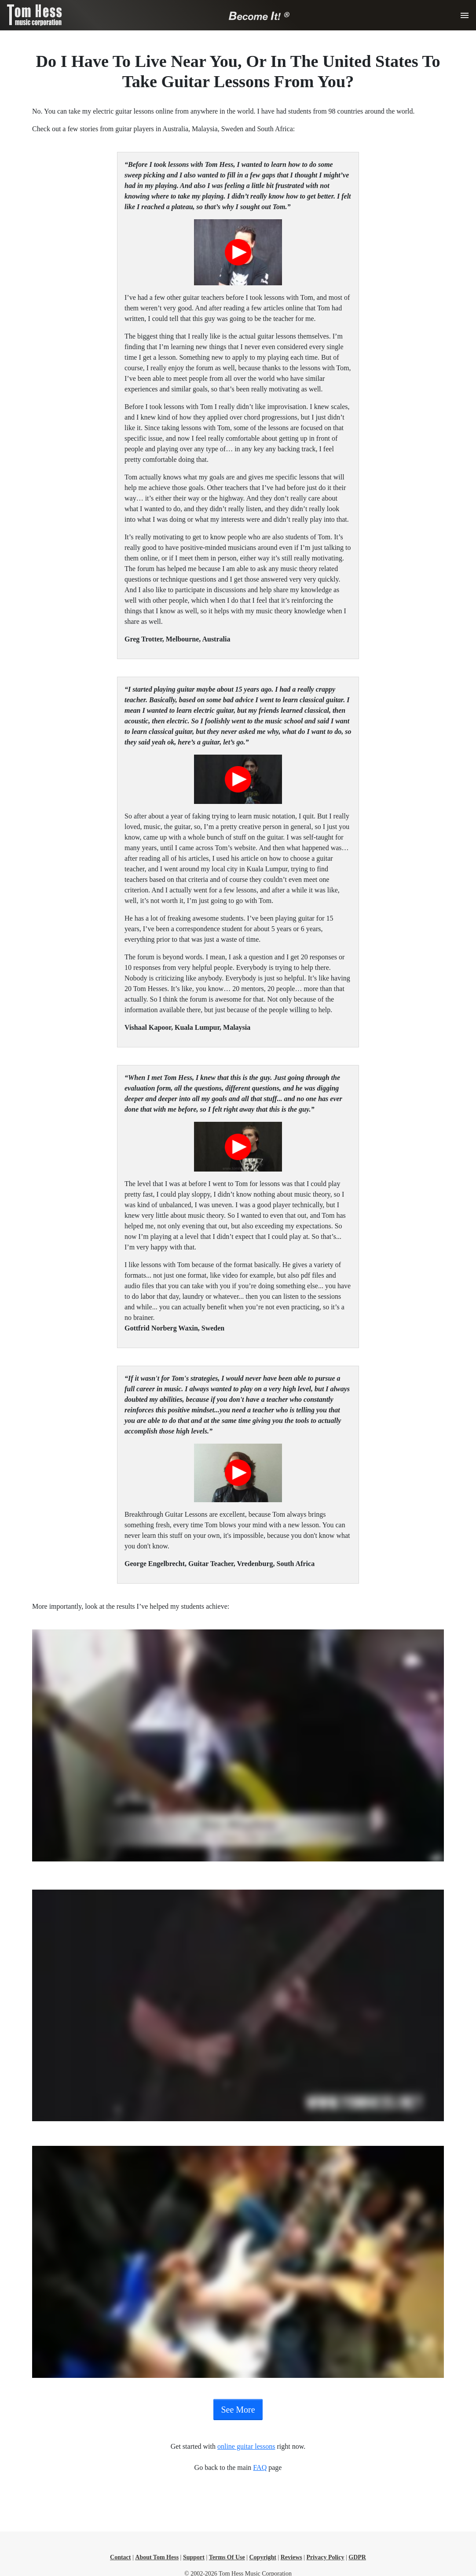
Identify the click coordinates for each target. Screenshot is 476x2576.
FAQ (260, 2467)
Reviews (291, 2557)
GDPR (357, 2557)
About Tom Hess (157, 2557)
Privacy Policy (325, 2557)
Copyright (262, 2557)
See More (238, 2409)
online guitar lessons (246, 2446)
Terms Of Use (227, 2557)
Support (194, 2557)
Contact (120, 2557)
